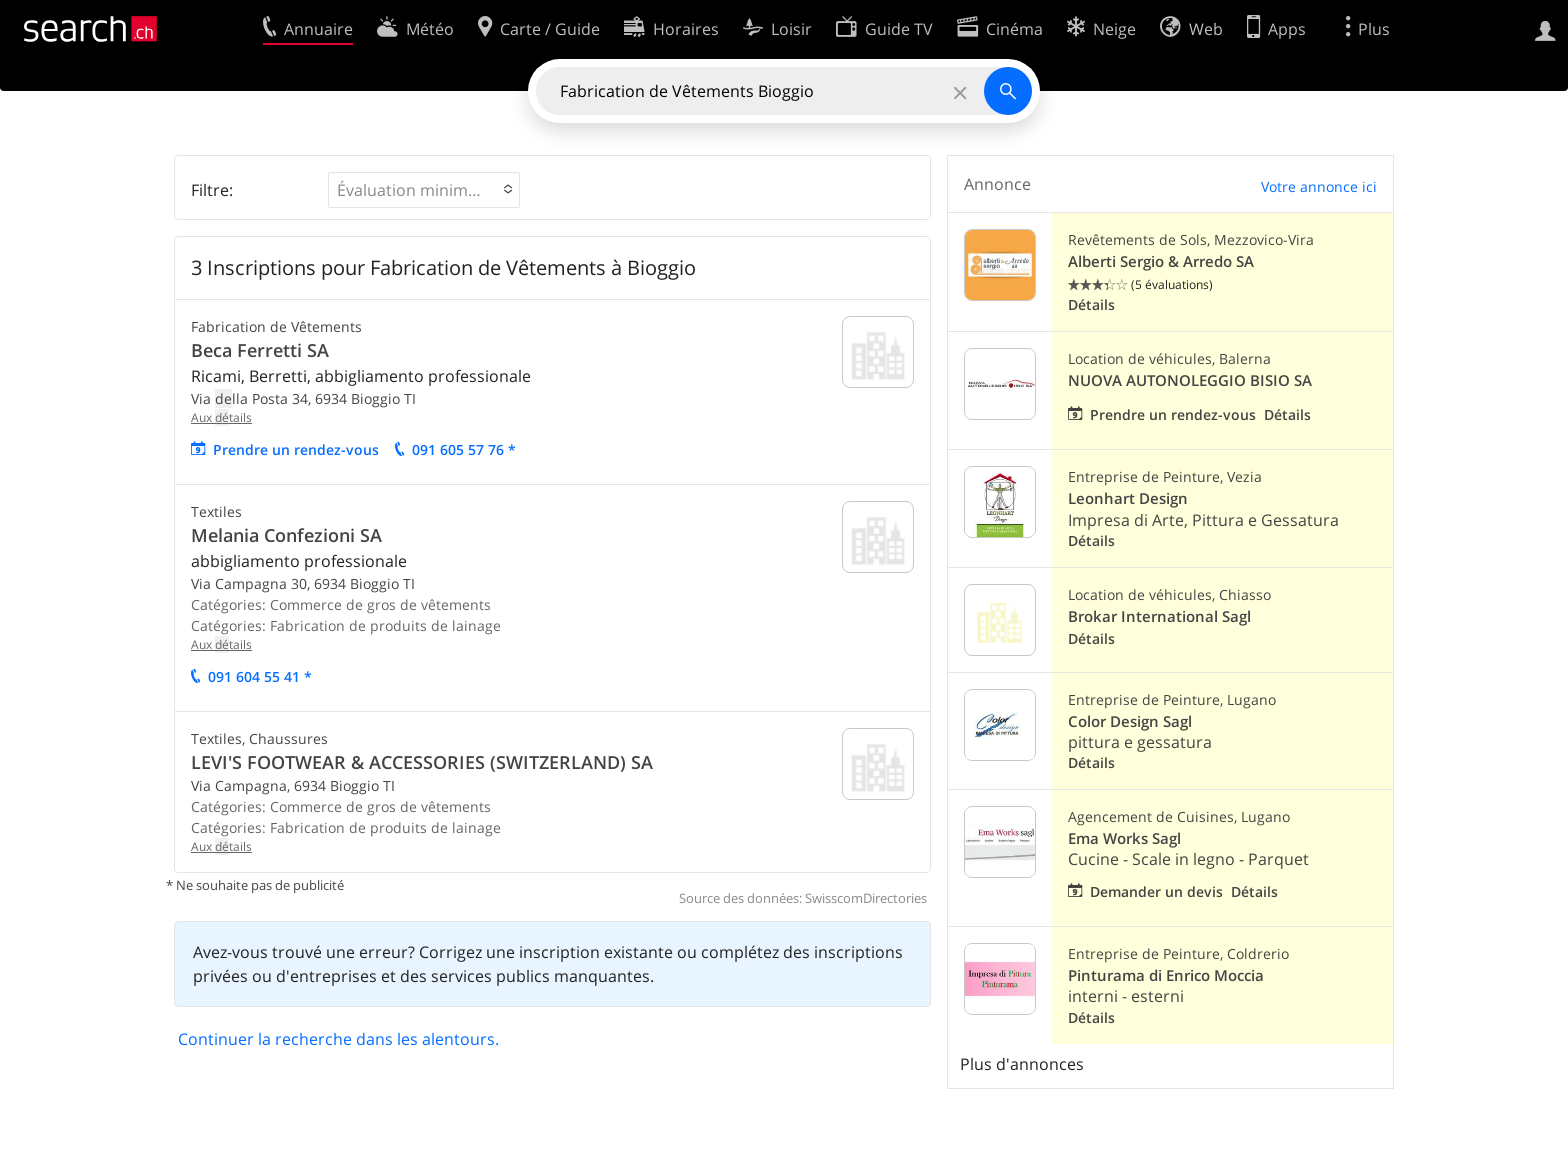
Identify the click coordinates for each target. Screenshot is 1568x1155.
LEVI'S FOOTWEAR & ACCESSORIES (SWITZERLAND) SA (422, 762)
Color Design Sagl (1130, 721)
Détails (1091, 304)
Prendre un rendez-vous (296, 449)
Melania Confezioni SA (286, 535)
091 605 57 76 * (464, 449)
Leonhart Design (1128, 498)
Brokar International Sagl (1159, 616)
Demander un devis (1156, 891)
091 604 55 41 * (260, 676)
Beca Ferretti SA (260, 350)
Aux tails (221, 417)
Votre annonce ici (1319, 186)
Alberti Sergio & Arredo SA (1161, 261)
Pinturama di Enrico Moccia (1166, 975)
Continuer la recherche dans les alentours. (338, 1039)
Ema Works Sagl (1124, 838)
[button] (424, 190)
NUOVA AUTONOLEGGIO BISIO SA (1190, 380)
